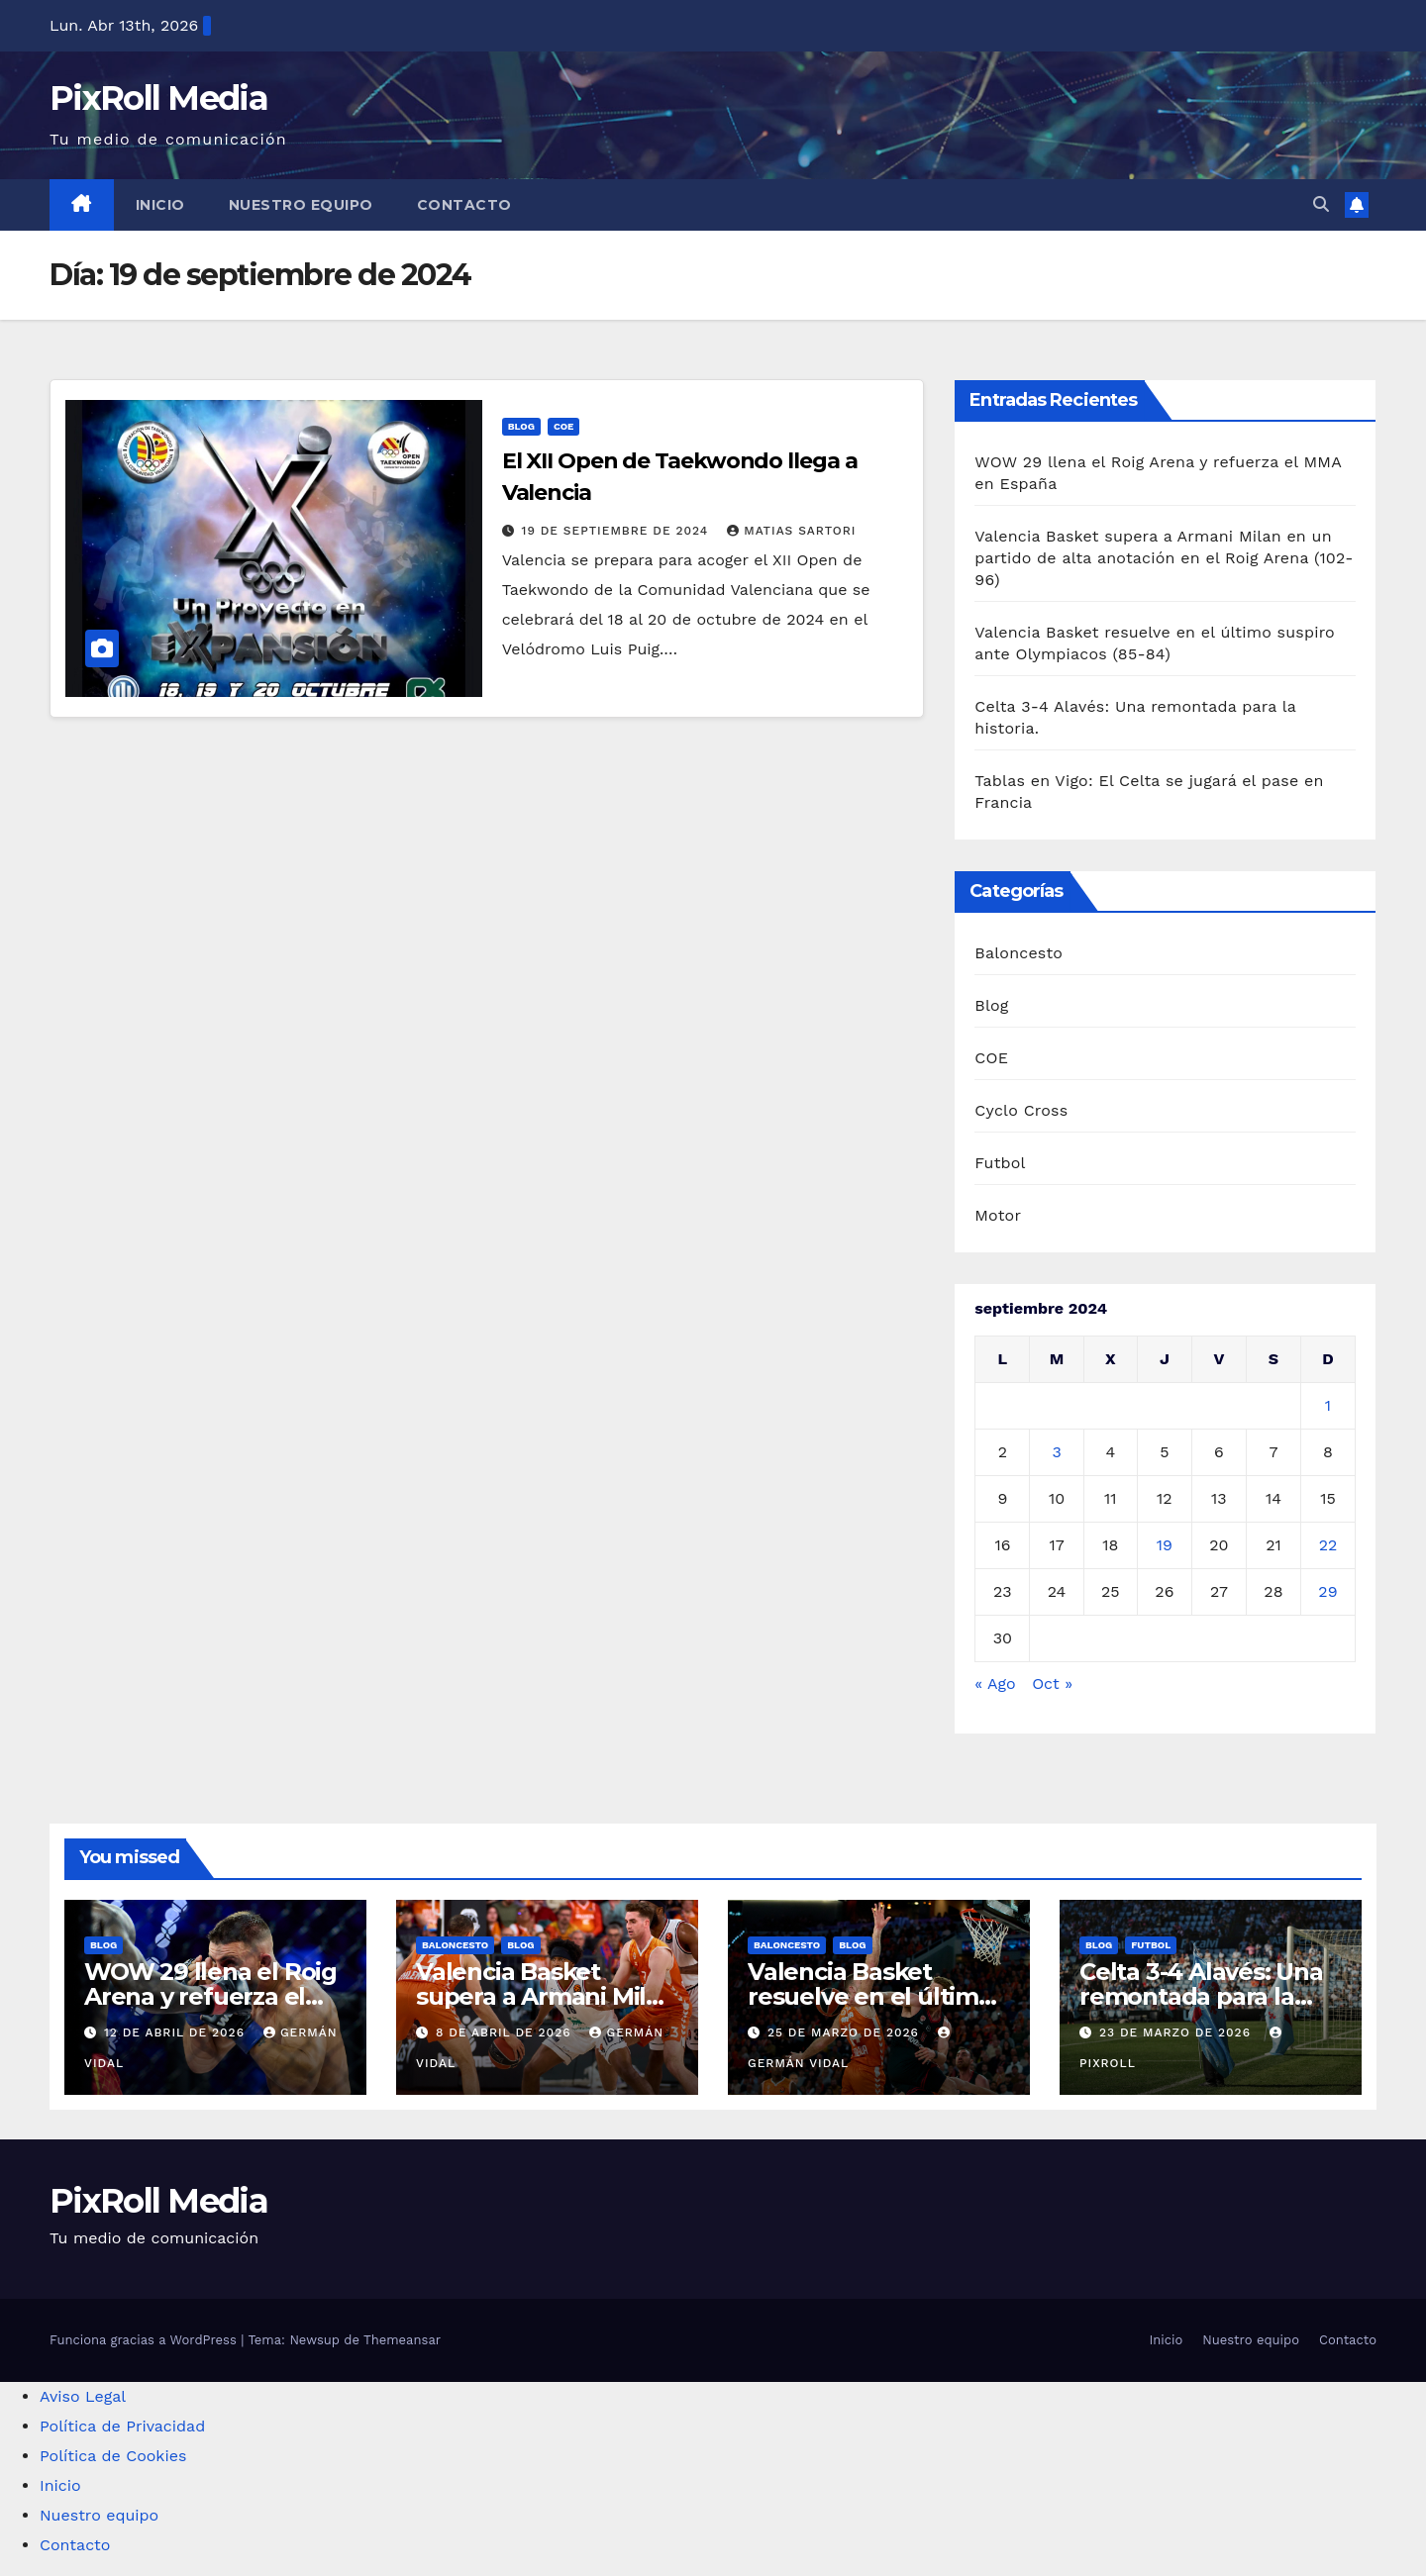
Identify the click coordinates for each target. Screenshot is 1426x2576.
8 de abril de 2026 (506, 2032)
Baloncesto (1018, 952)
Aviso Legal (83, 2396)
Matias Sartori (791, 531)
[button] (1321, 204)
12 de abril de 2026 (177, 2032)
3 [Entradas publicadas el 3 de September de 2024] (1056, 1451)
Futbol (999, 1162)
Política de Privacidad (122, 2426)
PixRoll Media (158, 98)
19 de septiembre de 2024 (618, 531)
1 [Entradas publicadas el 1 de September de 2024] (1328, 1405)
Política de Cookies (113, 2455)
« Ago (994, 1683)
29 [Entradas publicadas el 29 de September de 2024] (1327, 1591)
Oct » (1052, 1683)
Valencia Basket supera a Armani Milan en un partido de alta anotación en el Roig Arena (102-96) (1163, 558)
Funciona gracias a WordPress (145, 2339)
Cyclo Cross (1021, 1110)
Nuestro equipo (301, 205)
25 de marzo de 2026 (845, 2032)
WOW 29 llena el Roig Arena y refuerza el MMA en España (210, 1996)
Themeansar (402, 2339)
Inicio (160, 205)
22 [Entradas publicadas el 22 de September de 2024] (1328, 1545)
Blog (521, 426)
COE (564, 426)
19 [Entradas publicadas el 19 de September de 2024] (1164, 1545)
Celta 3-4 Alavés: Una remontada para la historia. (1201, 1996)
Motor (997, 1215)
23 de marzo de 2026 (1177, 2032)
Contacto (464, 205)
